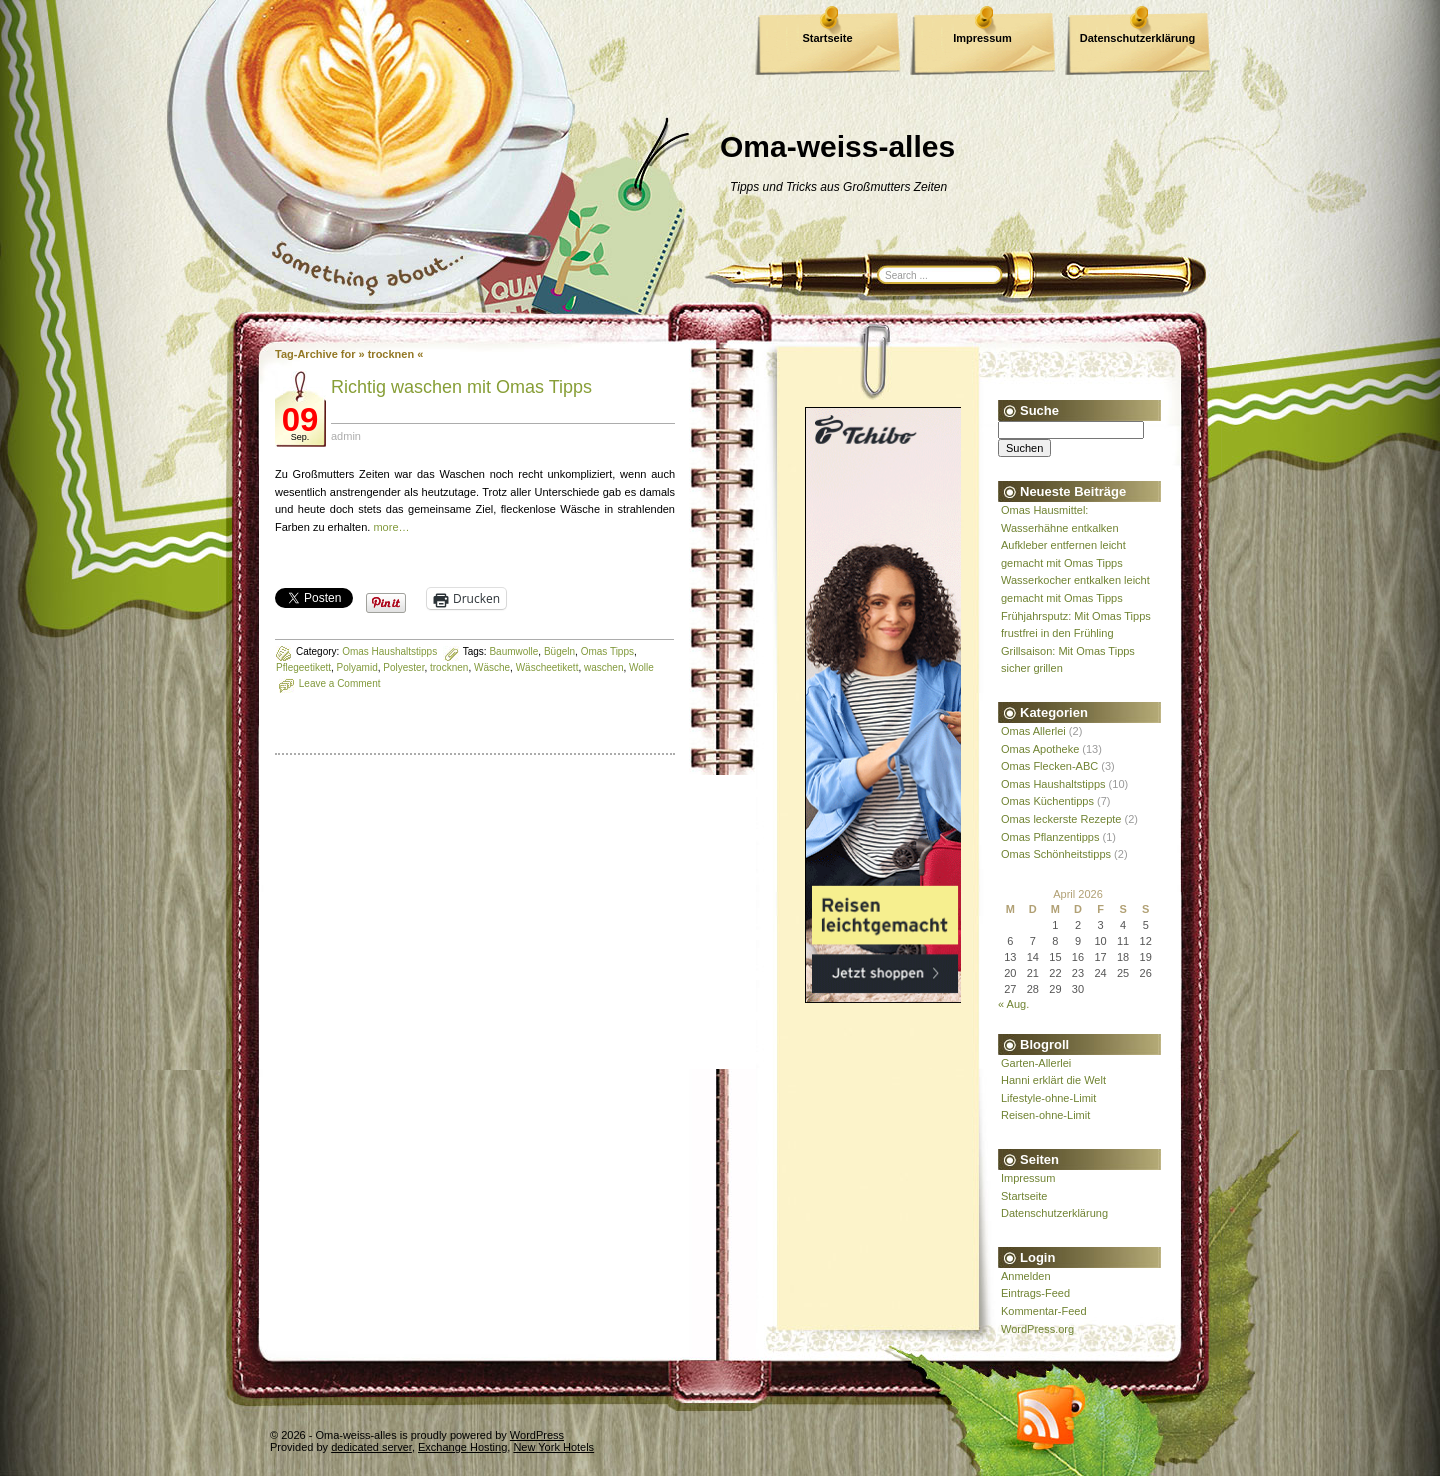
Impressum (982, 38)
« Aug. (1013, 1004)
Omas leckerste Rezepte (1061, 819)
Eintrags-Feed (1035, 1293)
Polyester (403, 667)
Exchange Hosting (462, 1447)
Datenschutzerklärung (1138, 38)
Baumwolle (513, 651)
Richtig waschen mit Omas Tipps (461, 387)
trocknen (449, 667)
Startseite (827, 38)
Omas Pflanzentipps (1050, 837)
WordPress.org (1037, 1329)
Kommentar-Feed (1044, 1311)
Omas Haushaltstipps (389, 651)
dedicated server (371, 1447)
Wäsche (492, 667)
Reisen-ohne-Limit (1045, 1115)
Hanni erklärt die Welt (1053, 1080)
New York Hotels (553, 1447)
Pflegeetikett (303, 667)
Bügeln (559, 651)
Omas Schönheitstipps (1056, 854)
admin (346, 436)
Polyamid (357, 667)
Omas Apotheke (1040, 749)
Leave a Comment (340, 683)
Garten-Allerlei (1036, 1063)
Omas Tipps (607, 651)
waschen (603, 667)
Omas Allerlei (1033, 731)
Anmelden (1026, 1276)
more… (391, 527)
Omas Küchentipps (1047, 801)
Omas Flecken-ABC (1049, 766)
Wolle (641, 667)
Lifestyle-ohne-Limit (1048, 1098)
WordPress (537, 1435)
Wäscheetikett (547, 667)
